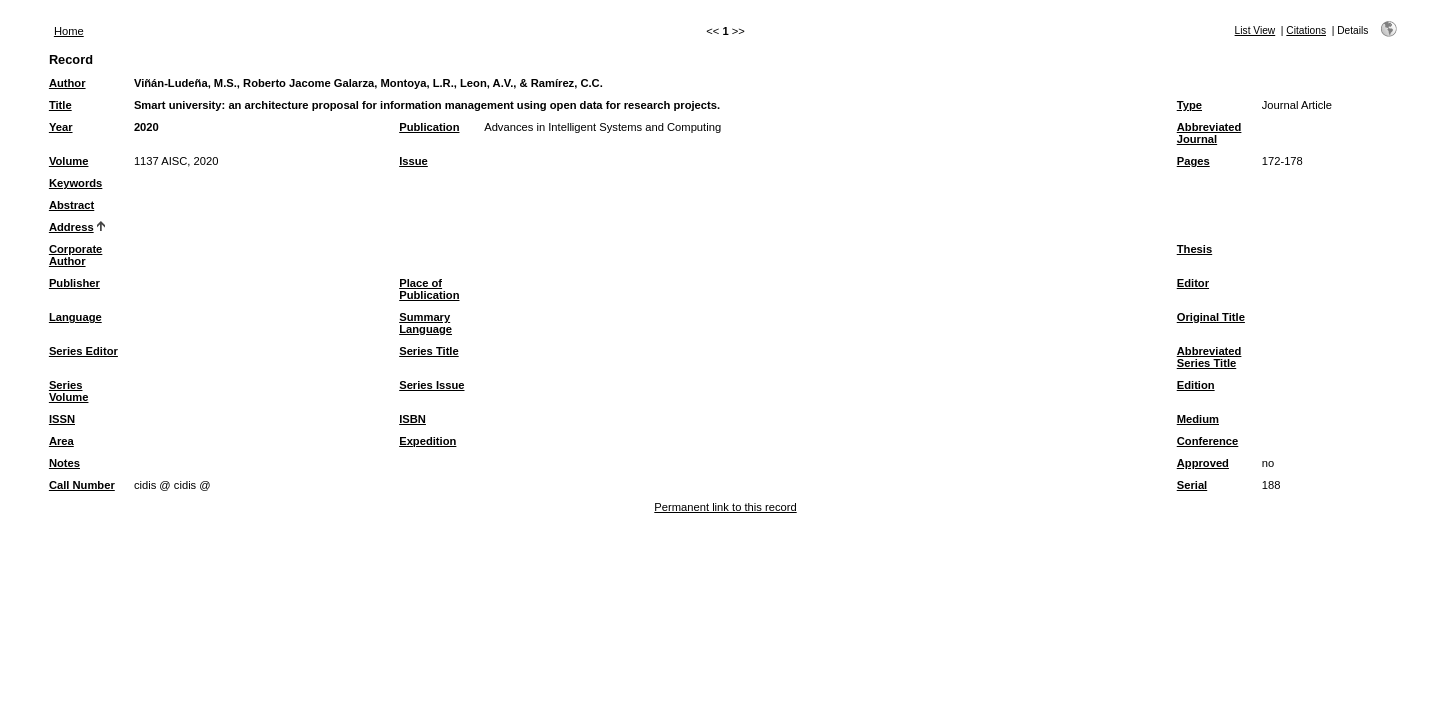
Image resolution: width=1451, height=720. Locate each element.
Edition (1196, 385)
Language (75, 317)
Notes (64, 463)
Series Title (429, 351)
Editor (1193, 283)
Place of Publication (429, 289)
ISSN (62, 419)
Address (71, 227)
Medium (1198, 419)
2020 (146, 127)
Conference (1208, 441)
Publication (429, 127)
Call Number (82, 485)
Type (1189, 105)
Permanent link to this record (725, 507)
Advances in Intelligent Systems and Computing (602, 127)
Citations (1306, 30)
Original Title (1211, 317)
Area (61, 441)
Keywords (75, 183)
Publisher (74, 283)
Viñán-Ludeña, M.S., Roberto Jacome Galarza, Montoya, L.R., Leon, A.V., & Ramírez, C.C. (368, 83)
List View (1255, 30)
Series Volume (69, 391)
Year (61, 127)
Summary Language (425, 323)
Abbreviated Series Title (1209, 357)
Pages (1193, 161)
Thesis (1194, 249)
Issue (413, 161)
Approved (1203, 463)
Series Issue (431, 385)
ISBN (412, 419)
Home (69, 31)
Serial (1192, 485)
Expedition (427, 441)
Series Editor (83, 351)
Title (60, 105)
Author (67, 83)
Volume (69, 161)
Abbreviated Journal (1209, 133)
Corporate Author (75, 255)
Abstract (71, 205)
